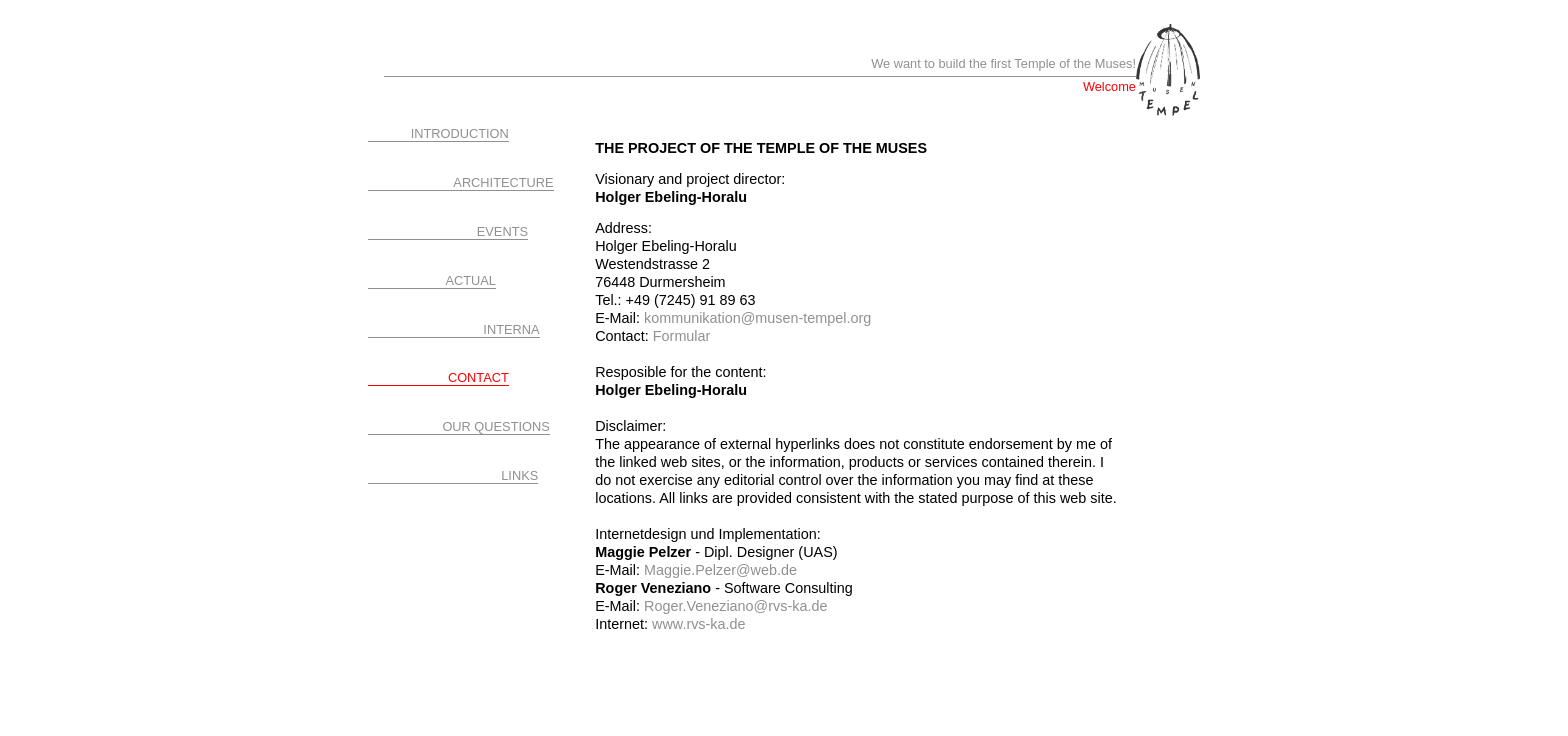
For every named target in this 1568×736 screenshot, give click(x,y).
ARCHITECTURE (503, 182)
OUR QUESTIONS (495, 426)
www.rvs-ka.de (699, 624)
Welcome (1109, 86)
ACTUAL (471, 280)
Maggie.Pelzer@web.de (718, 570)
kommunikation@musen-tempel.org (757, 318)
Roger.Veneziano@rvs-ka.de (733, 606)
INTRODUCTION (460, 133)
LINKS (519, 475)
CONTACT (478, 377)
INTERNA (511, 329)
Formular (682, 336)
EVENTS (502, 231)
